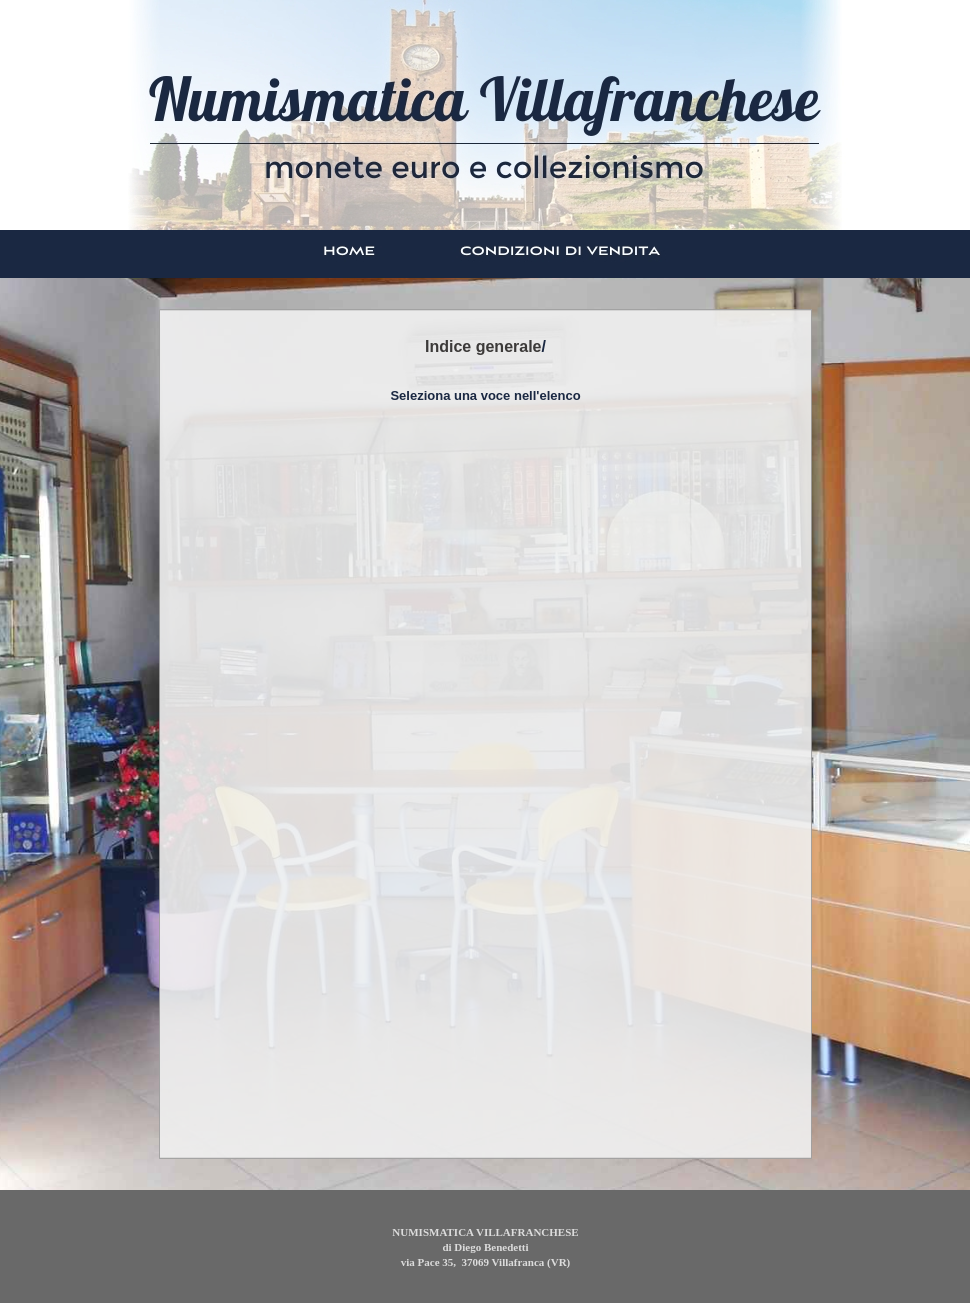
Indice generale (483, 346)
